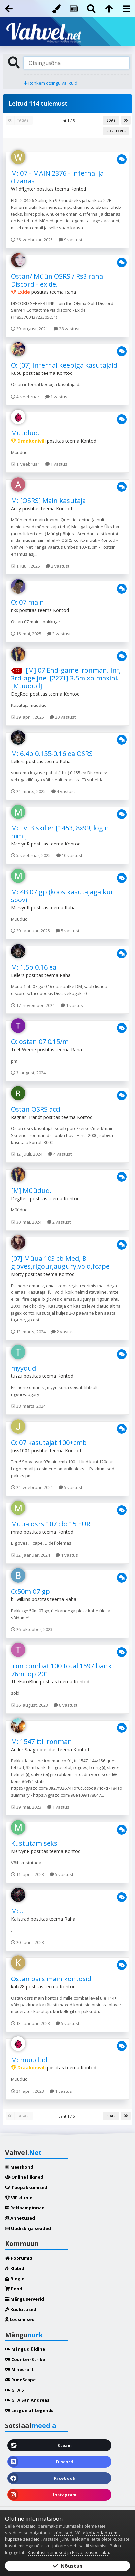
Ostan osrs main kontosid (51, 1978)
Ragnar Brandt (26, 1117)
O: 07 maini (28, 602)
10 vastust (69, 855)
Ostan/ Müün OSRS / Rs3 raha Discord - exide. (57, 280)
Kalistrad (20, 1919)
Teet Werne (23, 1049)
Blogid (15, 2279)
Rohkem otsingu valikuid (50, 83)
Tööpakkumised (26, 2187)
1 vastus (56, 397)
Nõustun (67, 2565)
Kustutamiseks (34, 1843)
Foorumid (18, 2258)
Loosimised (20, 2319)
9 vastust (70, 240)
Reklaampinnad (25, 2208)
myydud (23, 1368)
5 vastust (67, 931)
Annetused (20, 2218)
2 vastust (57, 566)
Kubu (16, 373)
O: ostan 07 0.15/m (40, 1041)
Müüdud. (25, 433)
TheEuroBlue (25, 1681)
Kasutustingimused (47, 2552)
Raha (70, 292)
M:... (17, 1910)
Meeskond (19, 2167)
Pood (13, 2289)
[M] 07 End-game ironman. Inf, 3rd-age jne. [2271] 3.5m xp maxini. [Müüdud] (66, 678)
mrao (16, 1532)
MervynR (20, 844)
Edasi (111, 120)
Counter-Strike (25, 2359)
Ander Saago (24, 1749)
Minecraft (19, 2369)
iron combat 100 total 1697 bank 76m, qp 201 (61, 1669)
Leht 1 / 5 (67, 120)
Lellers (18, 761)
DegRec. (20, 694)
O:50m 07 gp (30, 1591)
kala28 (18, 1986)
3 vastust (59, 634)
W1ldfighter (23, 189)
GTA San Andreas (27, 2400)
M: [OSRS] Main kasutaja (48, 500)
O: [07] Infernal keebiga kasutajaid (64, 365)
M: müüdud (29, 2059)
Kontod (78, 189)
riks (14, 610)
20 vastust (63, 717)
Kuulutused (20, 2309)
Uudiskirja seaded (28, 2228)
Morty (17, 1274)
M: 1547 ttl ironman (41, 1741)
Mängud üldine (25, 2349)
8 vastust (65, 1705)
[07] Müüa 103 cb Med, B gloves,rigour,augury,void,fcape (60, 1262)
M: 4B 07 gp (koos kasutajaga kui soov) (61, 895)
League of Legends (29, 2410)
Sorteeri (116, 131)
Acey (16, 508)
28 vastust (67, 329)
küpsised (63, 2532)
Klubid (14, 2268)
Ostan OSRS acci (35, 1109)
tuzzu (16, 1376)
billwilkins (20, 1599)
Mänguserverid (24, 2299)
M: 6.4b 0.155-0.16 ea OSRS (52, 753)
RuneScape (20, 2380)
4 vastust (63, 791)
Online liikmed (24, 2177)
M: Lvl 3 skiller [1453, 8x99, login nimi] (60, 831)
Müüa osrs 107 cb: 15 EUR (50, 1523)
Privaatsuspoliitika (90, 2552)
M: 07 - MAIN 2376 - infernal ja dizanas (57, 177)
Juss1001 (20, 1450)
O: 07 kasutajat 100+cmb (49, 1442)
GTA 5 (14, 2390)
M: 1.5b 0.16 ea (33, 967)
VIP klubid (19, 2198)
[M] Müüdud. (31, 1190)
